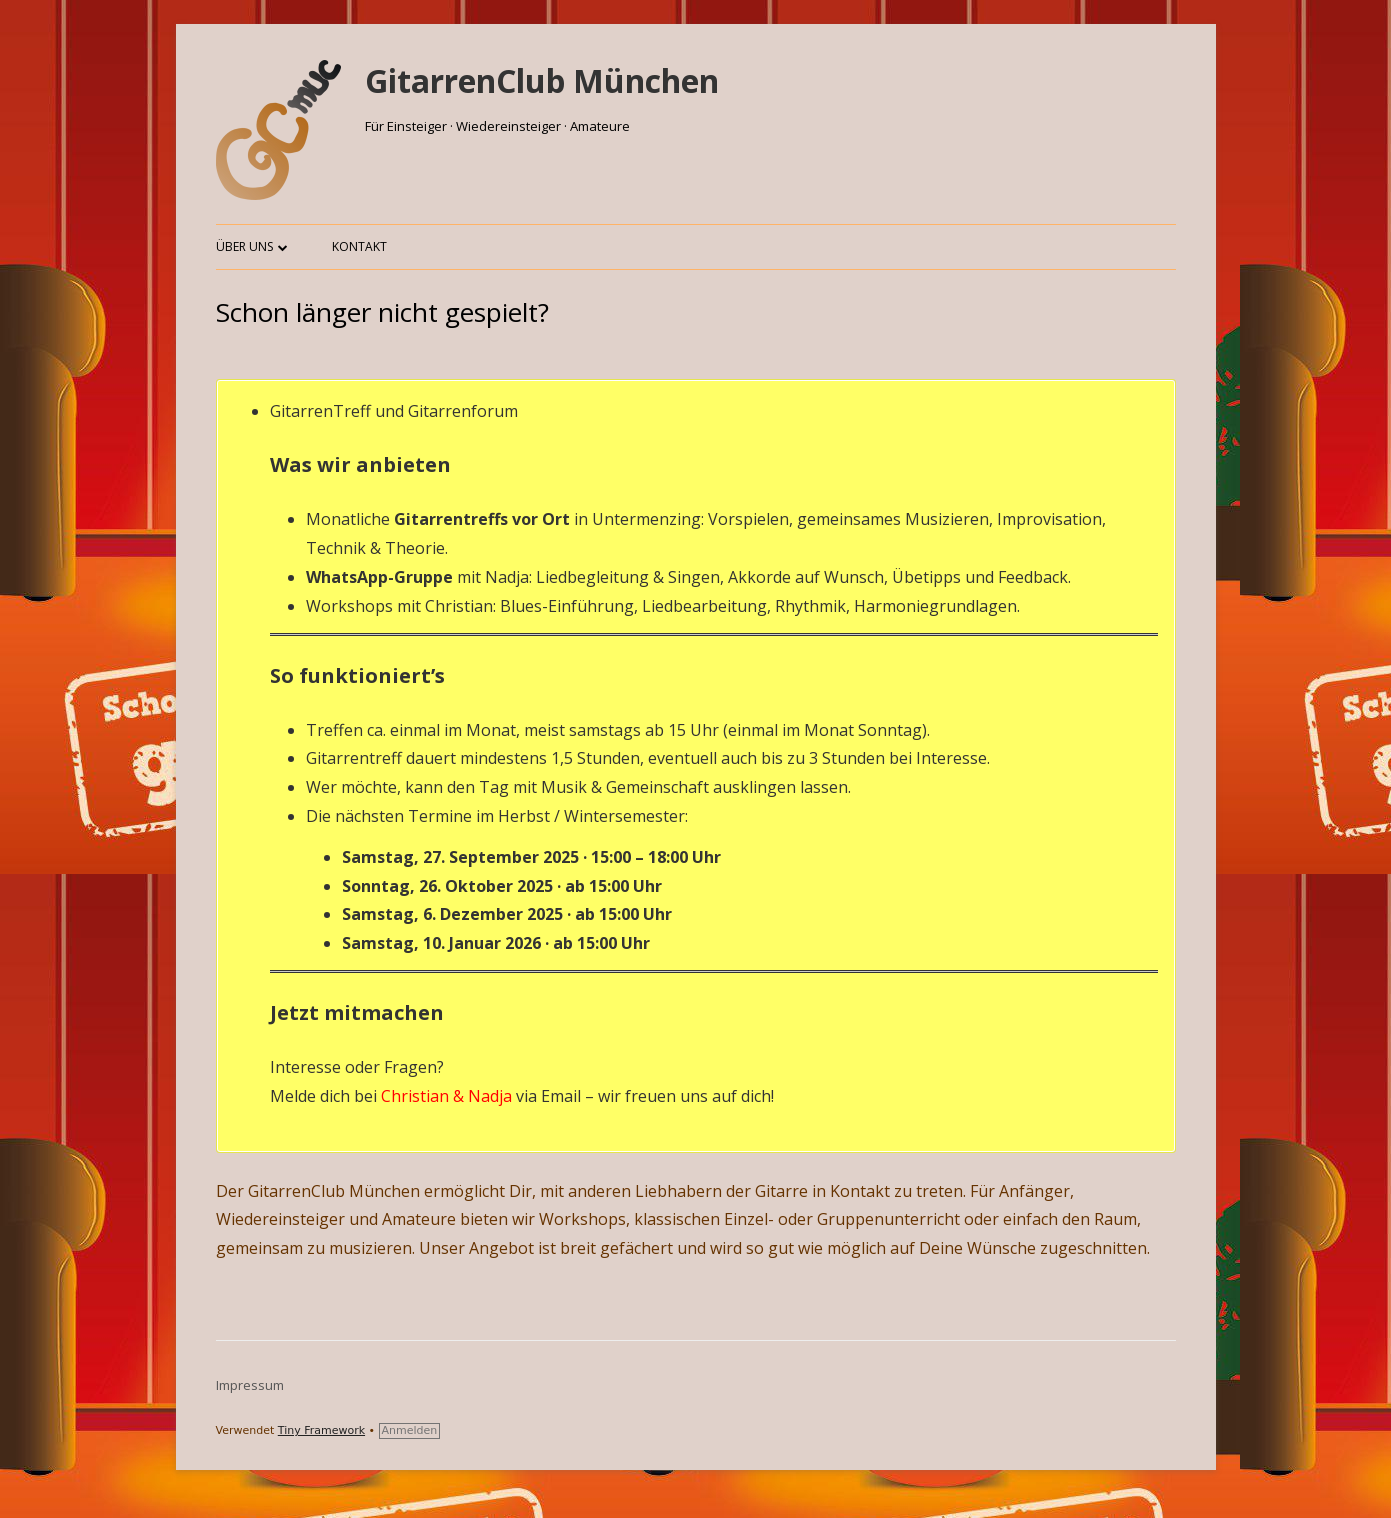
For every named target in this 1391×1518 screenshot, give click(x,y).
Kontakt (359, 246)
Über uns (244, 246)
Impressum (250, 1385)
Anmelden (410, 1430)
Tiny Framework (321, 1430)
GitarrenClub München (542, 80)
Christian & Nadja (446, 1096)
